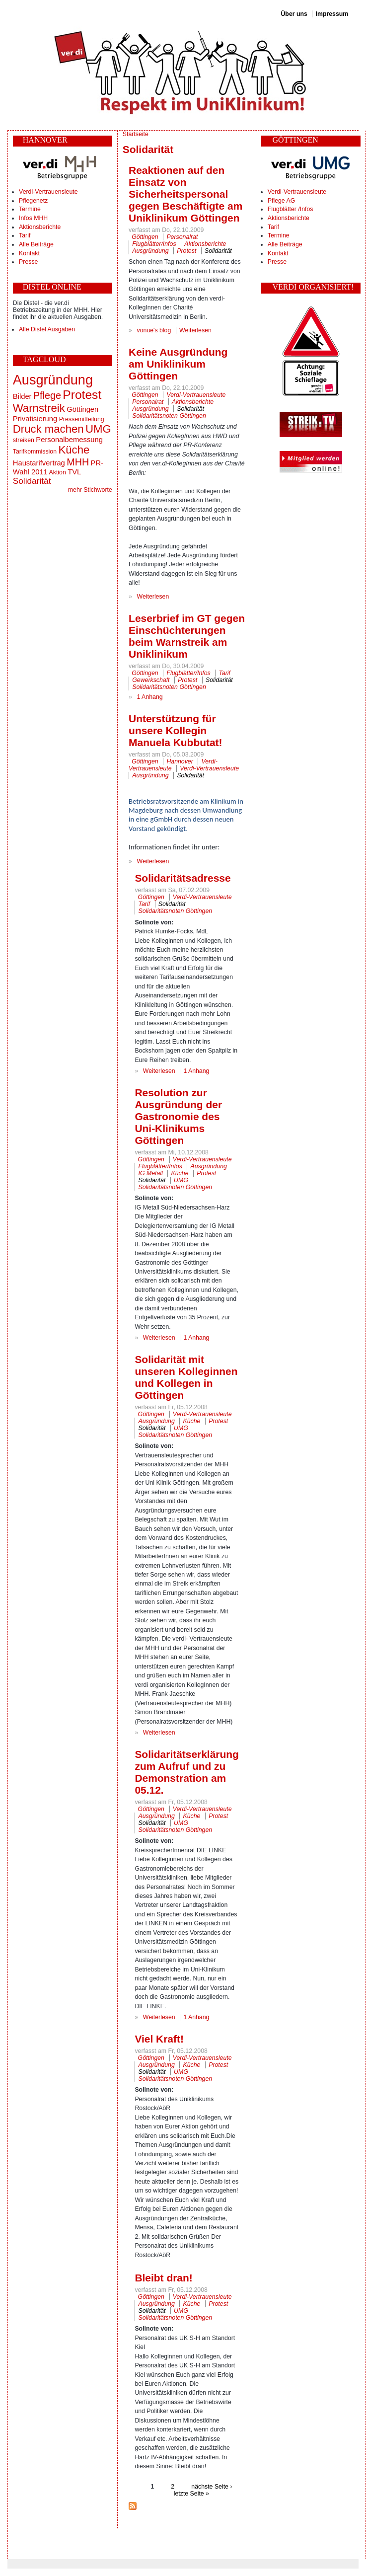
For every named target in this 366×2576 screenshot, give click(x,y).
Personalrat (182, 236)
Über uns (294, 13)
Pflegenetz (33, 200)
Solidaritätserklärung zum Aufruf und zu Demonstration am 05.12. (186, 1772)
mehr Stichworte (90, 489)
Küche (73, 450)
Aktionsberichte (40, 227)
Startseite (135, 134)
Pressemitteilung (81, 419)
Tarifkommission (35, 451)
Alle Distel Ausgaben (47, 329)
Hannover (179, 761)
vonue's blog (154, 330)
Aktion (57, 472)
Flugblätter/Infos (154, 243)
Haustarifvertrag (39, 463)
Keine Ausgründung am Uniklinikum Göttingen (178, 363)
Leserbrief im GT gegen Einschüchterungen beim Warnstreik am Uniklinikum (187, 636)
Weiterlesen (195, 330)
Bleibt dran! (163, 2277)
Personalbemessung (69, 440)
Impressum (332, 13)
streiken (23, 440)
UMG (98, 429)
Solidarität (32, 481)
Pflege (47, 395)
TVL (74, 472)
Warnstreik (39, 408)
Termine (30, 209)
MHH (78, 461)
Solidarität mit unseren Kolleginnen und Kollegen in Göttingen (186, 1377)
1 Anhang (150, 696)
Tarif (24, 235)
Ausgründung (53, 379)
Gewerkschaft (150, 680)
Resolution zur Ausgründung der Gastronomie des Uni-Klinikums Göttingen (178, 1116)
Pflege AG (281, 200)
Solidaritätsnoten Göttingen (169, 415)
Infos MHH (33, 218)
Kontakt (29, 253)
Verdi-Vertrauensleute (48, 191)
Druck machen (48, 429)
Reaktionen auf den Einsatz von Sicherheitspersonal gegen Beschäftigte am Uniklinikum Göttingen (185, 194)
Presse (28, 261)
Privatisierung (35, 419)
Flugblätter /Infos (290, 209)
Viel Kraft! (159, 2039)
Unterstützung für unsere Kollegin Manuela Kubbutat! (175, 730)
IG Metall (151, 1173)
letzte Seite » (191, 2493)
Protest (82, 394)
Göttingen (82, 409)
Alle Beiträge (36, 244)
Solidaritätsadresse (182, 878)
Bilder (22, 396)
